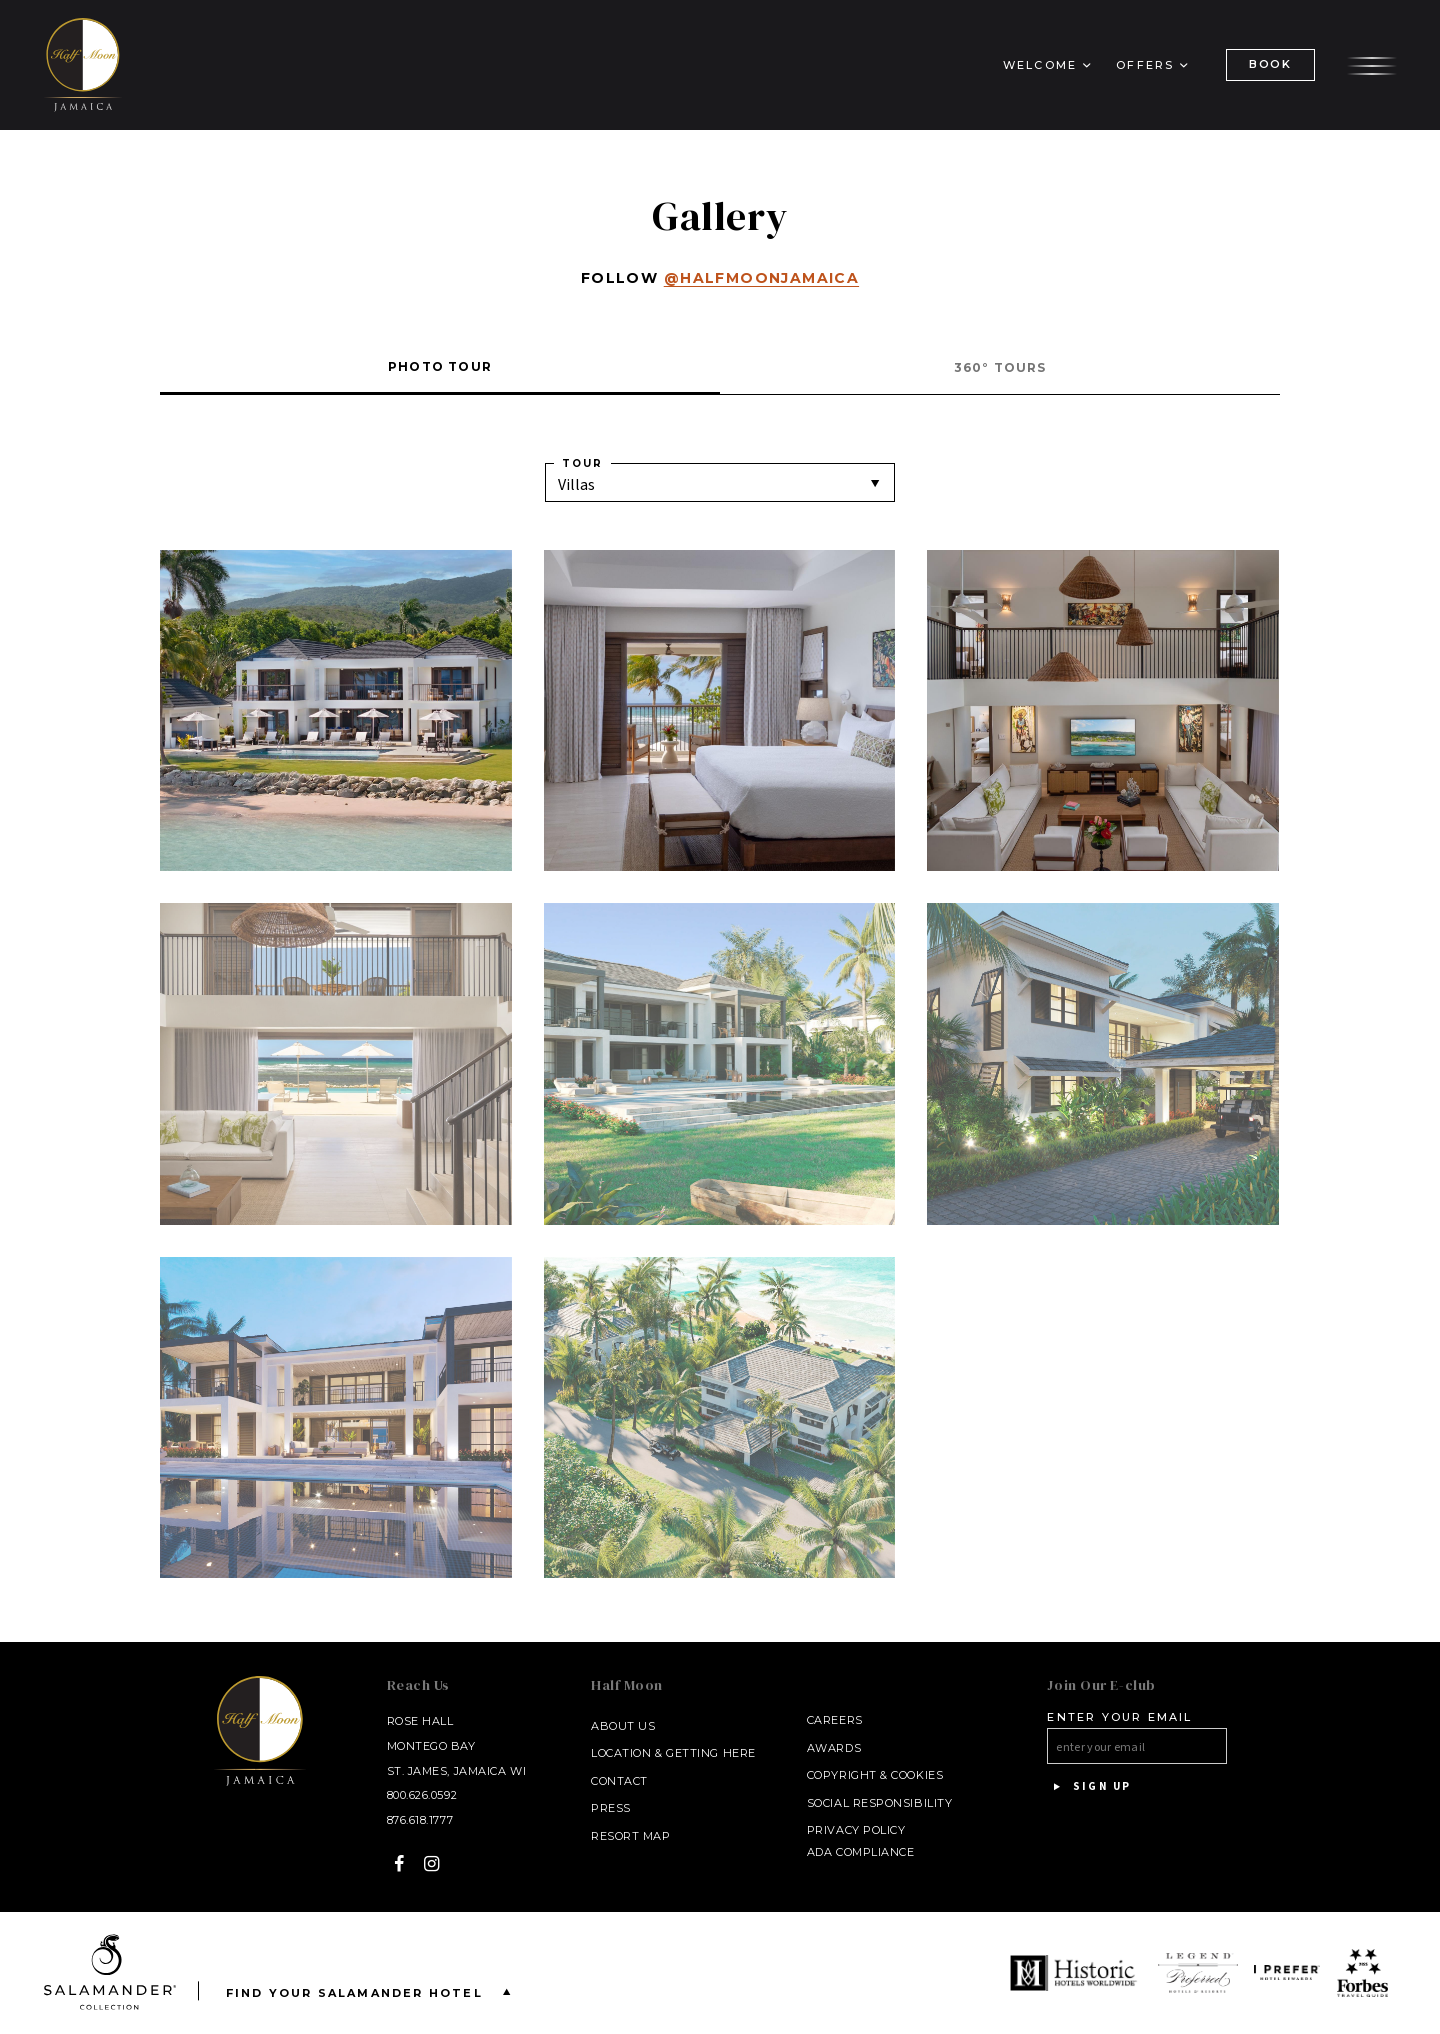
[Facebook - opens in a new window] (399, 1863)
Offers (1145, 65)
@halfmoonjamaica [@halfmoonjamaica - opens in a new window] (761, 278)
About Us (623, 1726)
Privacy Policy (856, 1830)
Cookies (917, 1775)
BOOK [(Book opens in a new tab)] (1270, 64)
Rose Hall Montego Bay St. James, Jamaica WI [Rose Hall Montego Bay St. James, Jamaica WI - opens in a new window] (457, 1746)
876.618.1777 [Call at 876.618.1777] (420, 1820)
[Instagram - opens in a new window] (432, 1863)
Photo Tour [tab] (440, 366)
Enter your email (1119, 1717)
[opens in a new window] (1076, 1973)
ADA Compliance (861, 1852)
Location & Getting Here (673, 1753)
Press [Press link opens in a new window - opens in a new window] (611, 1808)
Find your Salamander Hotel (372, 1991)
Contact (619, 1781)
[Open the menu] (1372, 63)
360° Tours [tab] (1000, 367)
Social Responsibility (880, 1803)
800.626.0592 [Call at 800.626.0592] (422, 1795)
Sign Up (1089, 1787)
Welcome (1040, 65)
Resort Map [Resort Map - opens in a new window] (631, 1836)
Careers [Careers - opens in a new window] (835, 1720)
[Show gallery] (336, 711)
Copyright (842, 1775)
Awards (834, 1748)
